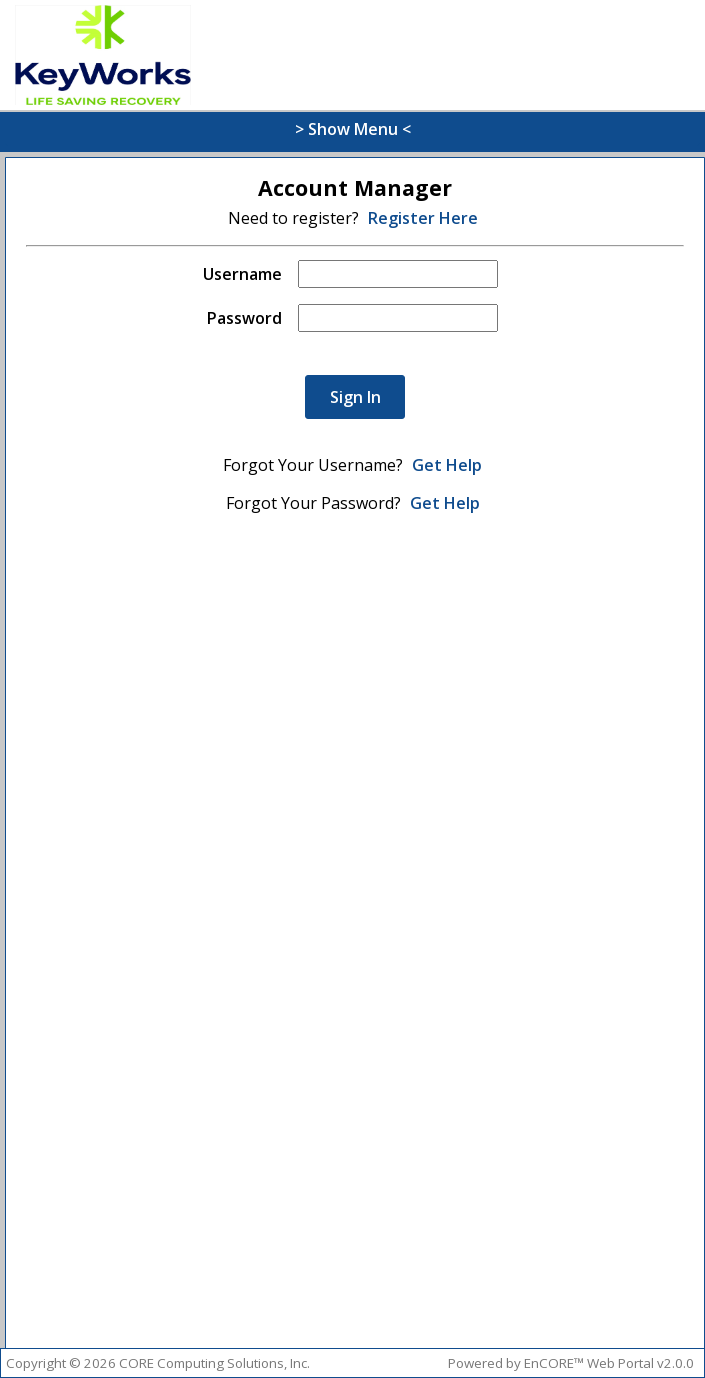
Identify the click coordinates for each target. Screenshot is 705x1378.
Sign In (355, 397)
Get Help (447, 465)
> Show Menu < (353, 129)
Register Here (423, 218)
